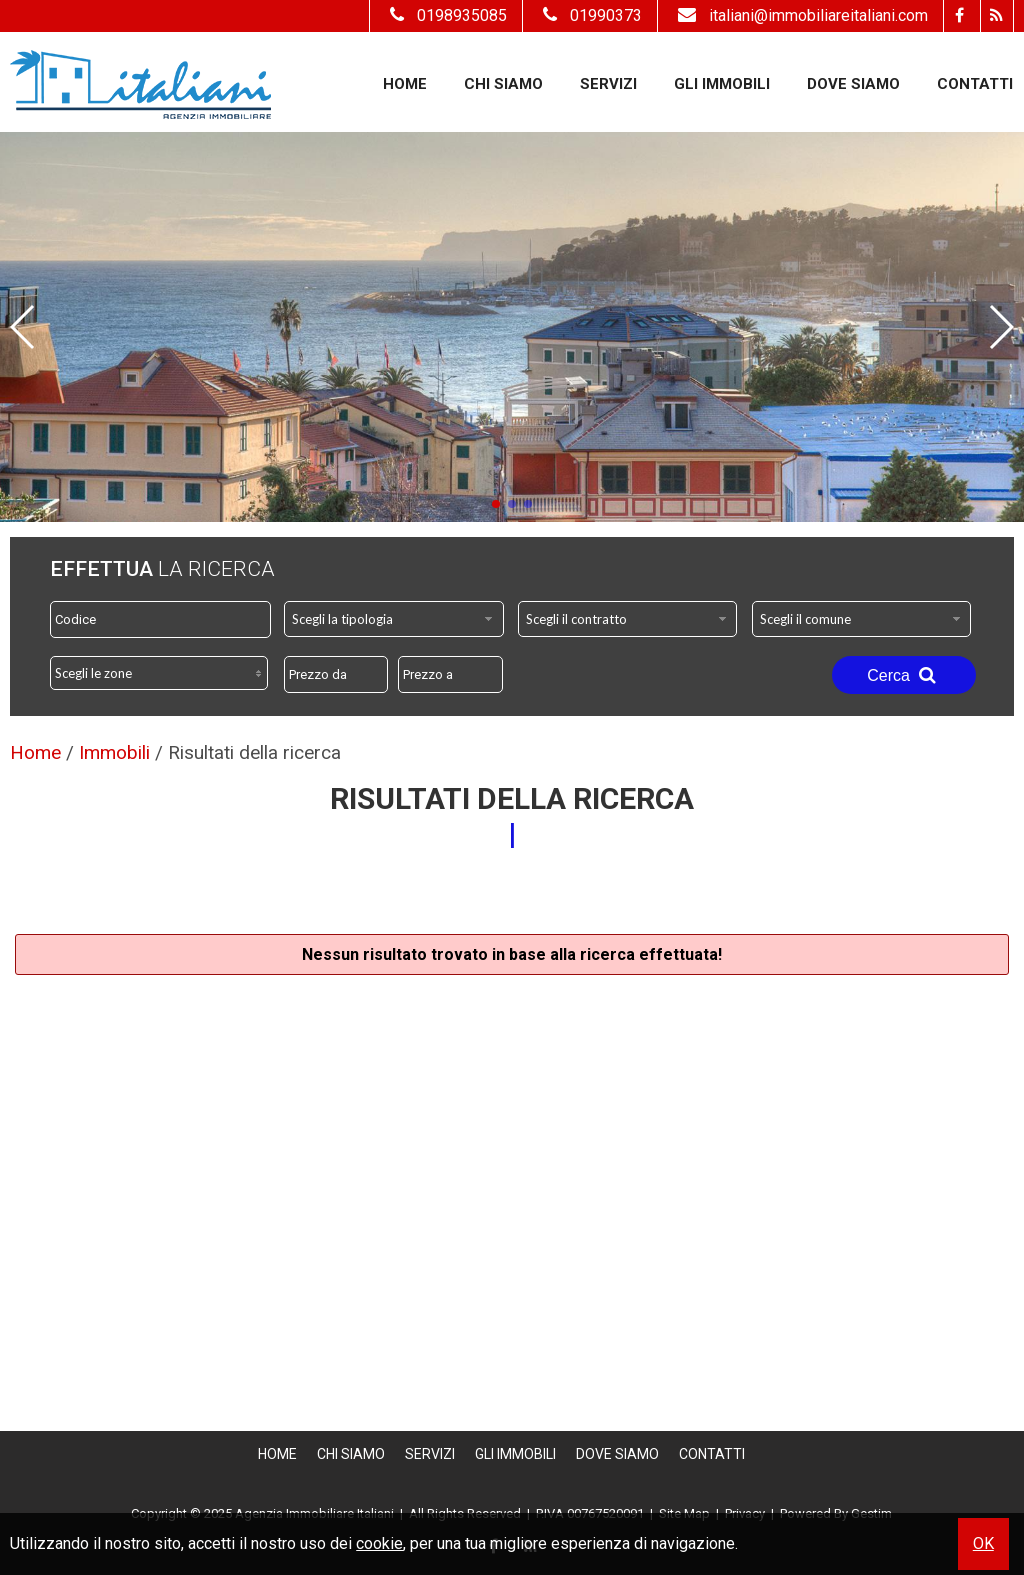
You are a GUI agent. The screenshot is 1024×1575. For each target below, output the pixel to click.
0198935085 (446, 15)
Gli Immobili (722, 84)
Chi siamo (503, 84)
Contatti (975, 84)
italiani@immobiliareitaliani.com (800, 15)
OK (983, 1543)
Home (405, 84)
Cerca (904, 675)
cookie (379, 1543)
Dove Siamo (853, 84)
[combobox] (394, 619)
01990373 (590, 15)
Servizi (608, 84)
